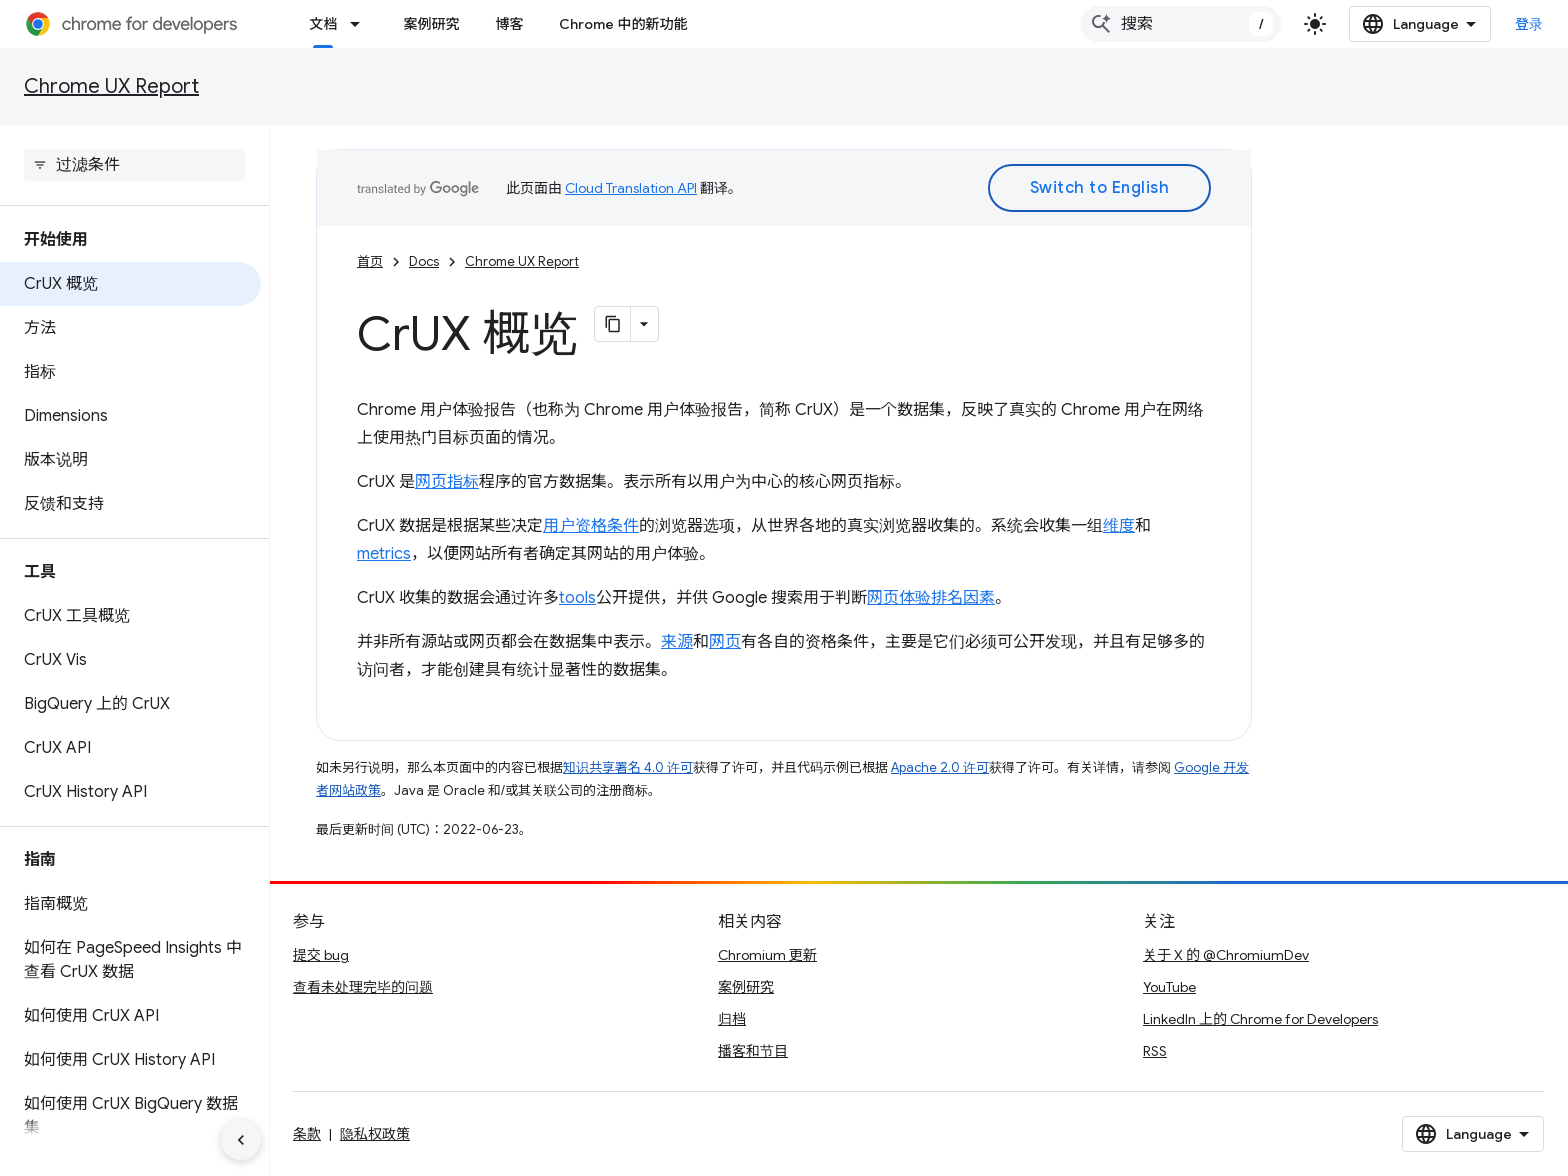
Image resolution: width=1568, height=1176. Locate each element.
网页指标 (447, 482)
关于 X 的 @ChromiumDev (1226, 955)
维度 (1119, 526)
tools (577, 598)
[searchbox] (134, 165)
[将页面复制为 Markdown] (613, 324)
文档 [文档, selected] (323, 24)
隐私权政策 (375, 1134)
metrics (384, 554)
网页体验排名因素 (931, 598)
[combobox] (1181, 24)
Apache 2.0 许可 (940, 767)
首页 (370, 261)
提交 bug (321, 955)
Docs (424, 261)
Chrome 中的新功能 (623, 24)
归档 (732, 1019)
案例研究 (431, 24)
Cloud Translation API (631, 188)
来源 (677, 642)
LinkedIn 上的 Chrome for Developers (1260, 1019)
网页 (725, 642)
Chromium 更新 (767, 955)
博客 (509, 24)
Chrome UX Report (111, 86)
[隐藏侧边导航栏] (241, 1140)
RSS (1155, 1051)
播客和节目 (753, 1051)
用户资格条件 (591, 526)
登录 (1529, 24)
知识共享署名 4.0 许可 (628, 767)
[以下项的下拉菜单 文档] (361, 24)
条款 (307, 1134)
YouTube (1169, 987)
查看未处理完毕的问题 (363, 987)
